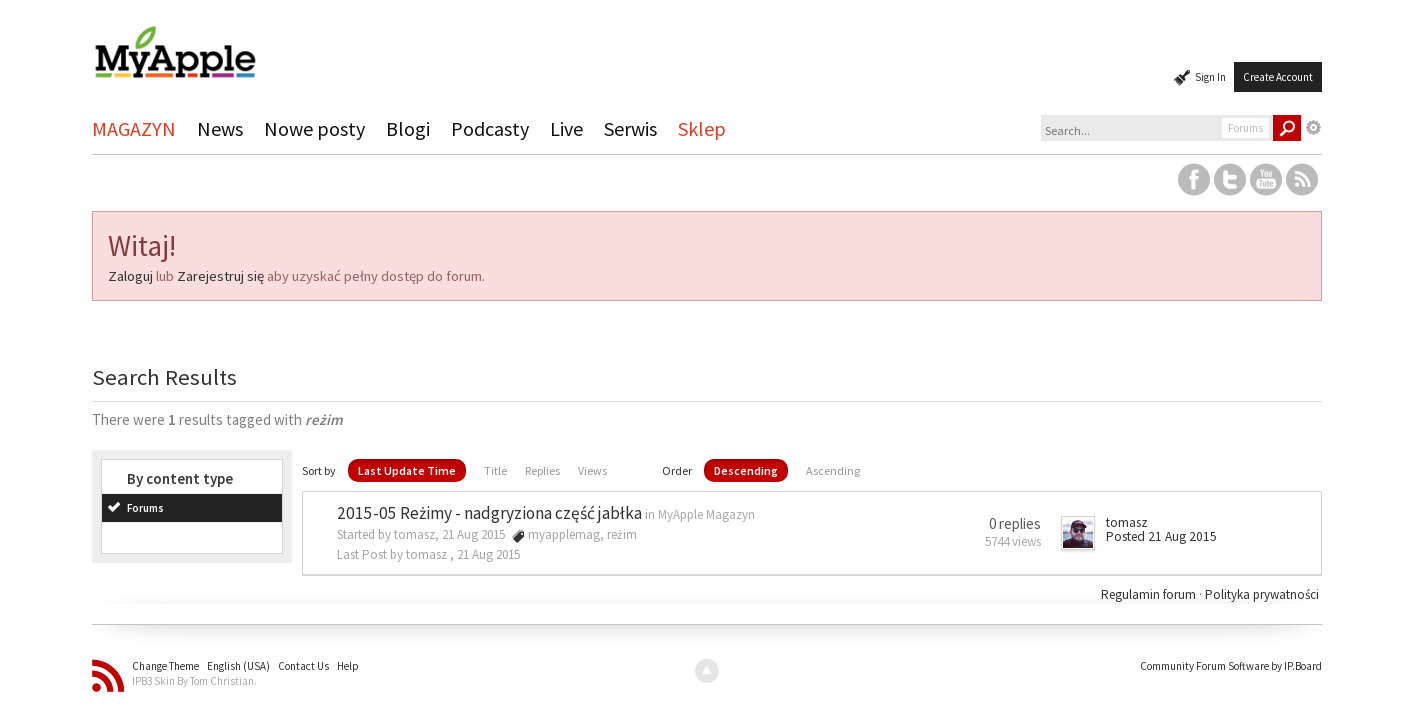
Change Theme (165, 666)
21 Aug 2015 (488, 554)
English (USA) (238, 666)
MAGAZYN (134, 128)
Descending (746, 470)
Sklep (702, 128)
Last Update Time (407, 470)
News (220, 128)
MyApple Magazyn (706, 514)
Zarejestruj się (220, 276)
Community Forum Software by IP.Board (1231, 666)
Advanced (1314, 128)
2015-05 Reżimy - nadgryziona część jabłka (489, 513)
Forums (145, 508)
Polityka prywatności (1262, 594)
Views (592, 470)
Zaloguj (130, 276)
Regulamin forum (1150, 594)
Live (566, 128)
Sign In (1210, 77)
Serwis (630, 128)
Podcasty (490, 128)
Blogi (408, 128)
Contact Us (303, 666)
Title (495, 470)
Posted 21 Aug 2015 (1161, 536)
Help (348, 666)
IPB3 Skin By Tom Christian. (194, 681)
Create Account (1278, 77)
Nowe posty (314, 128)
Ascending (833, 470)
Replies (542, 470)
